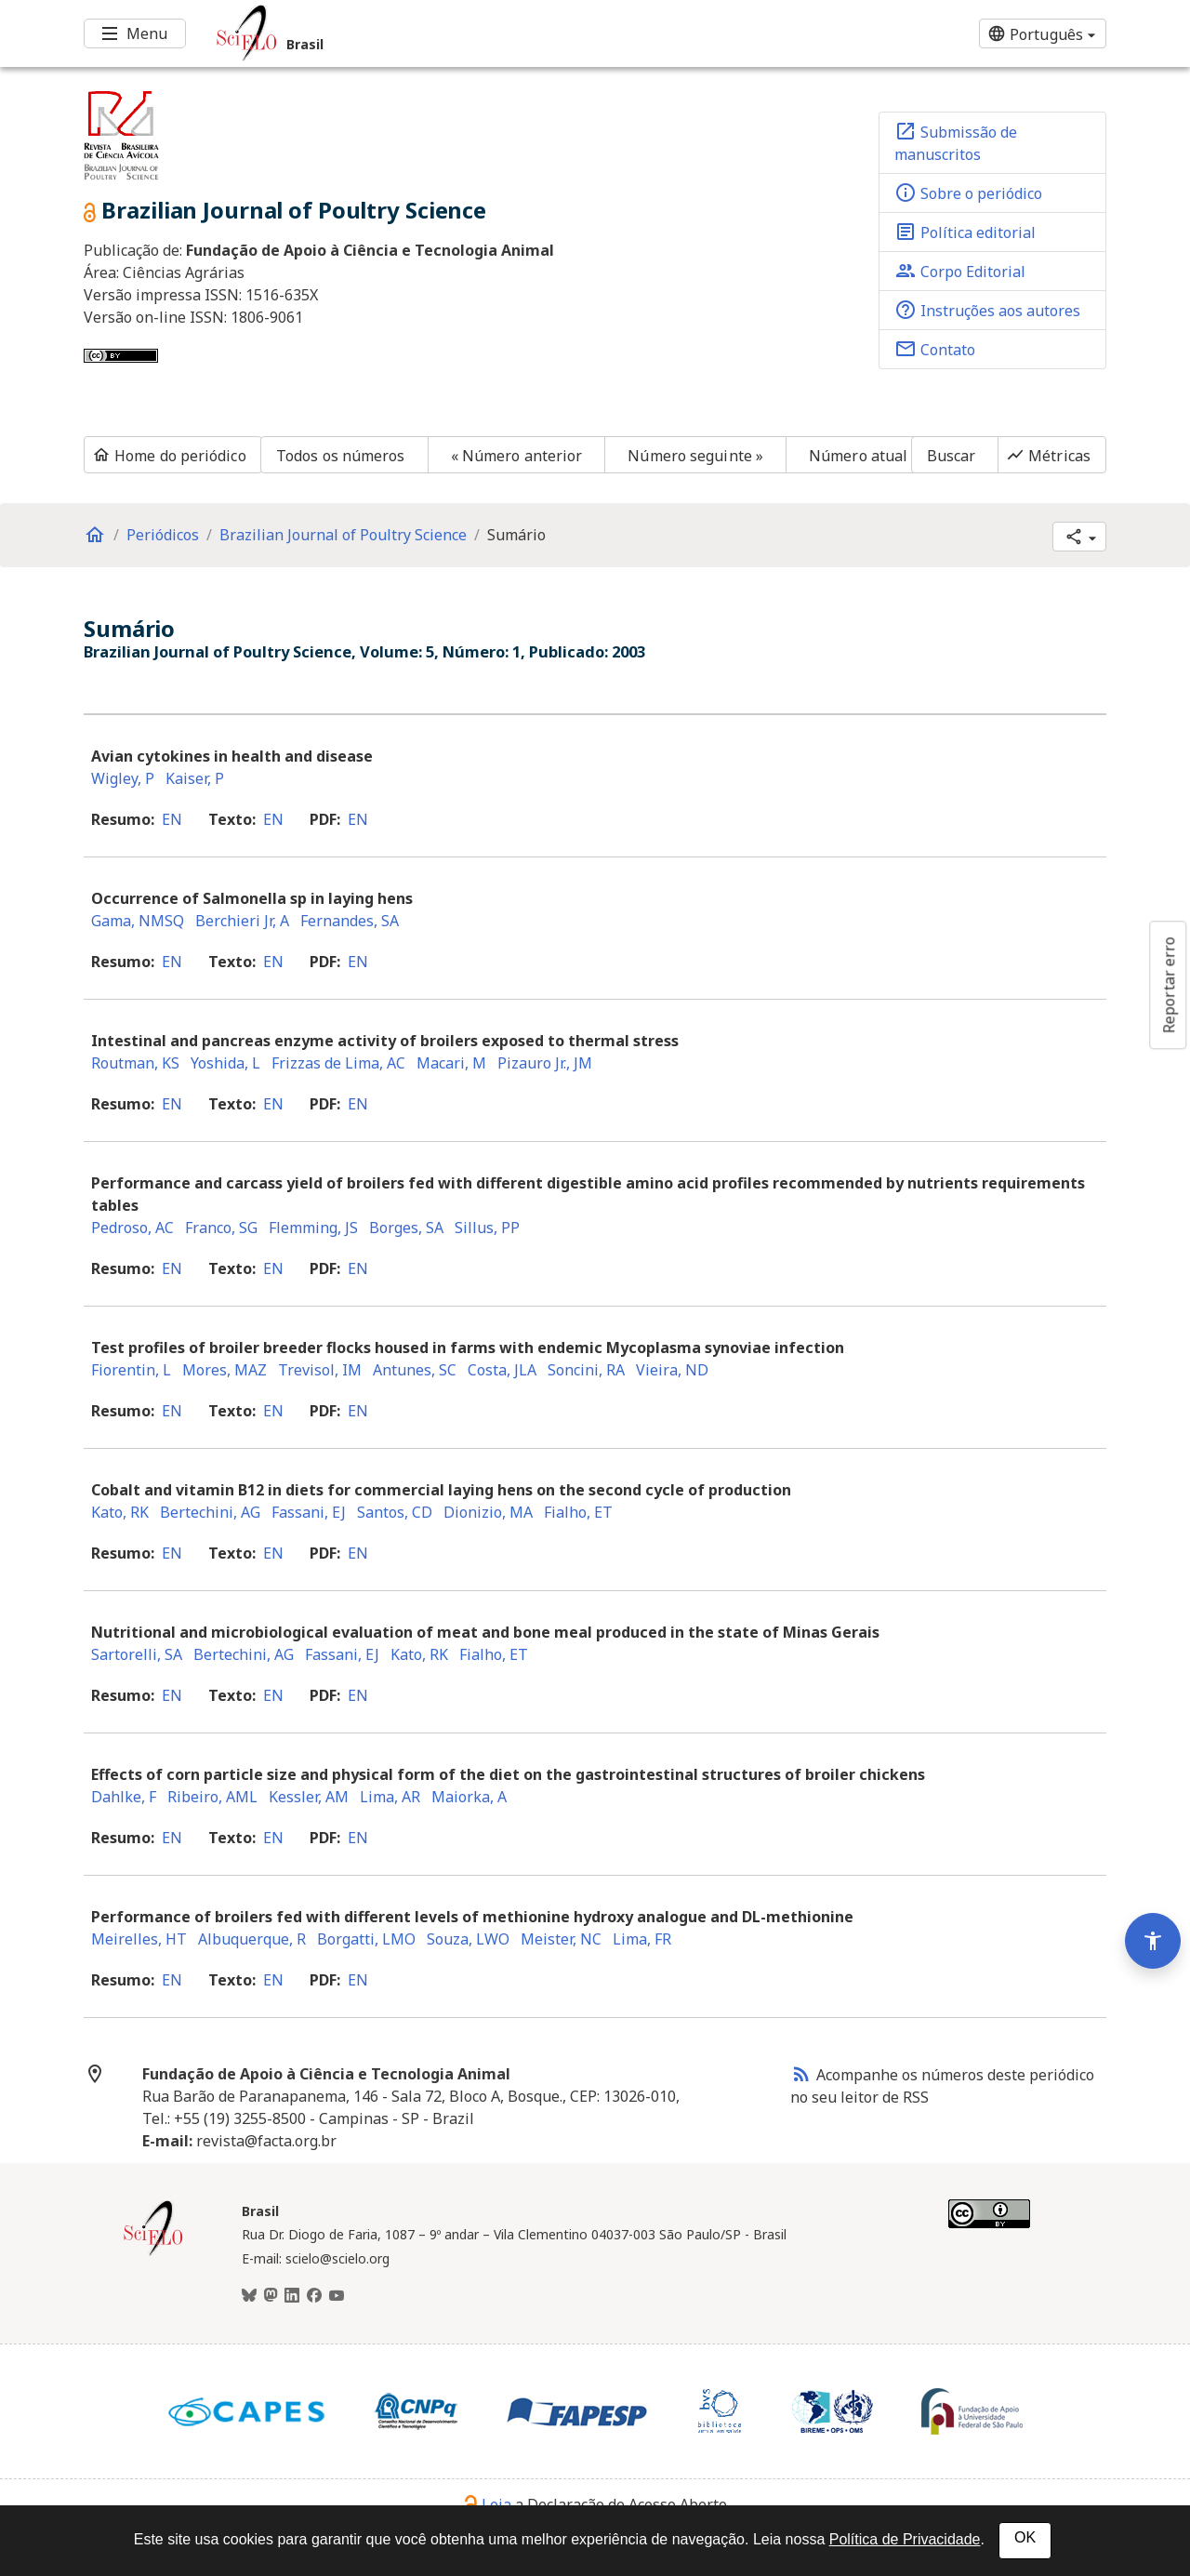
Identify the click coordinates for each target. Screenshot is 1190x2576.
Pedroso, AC (132, 1227)
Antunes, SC (414, 1370)
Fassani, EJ (308, 1512)
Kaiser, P (194, 778)
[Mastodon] (270, 2296)
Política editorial (965, 231)
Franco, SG (221, 1227)
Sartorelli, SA (136, 1654)
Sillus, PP (487, 1227)
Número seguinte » (695, 455)
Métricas (1048, 455)
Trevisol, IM (320, 1370)
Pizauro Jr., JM (544, 1063)
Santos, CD (394, 1512)
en (172, 819)
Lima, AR (390, 1796)
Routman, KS (135, 1063)
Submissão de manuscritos (955, 142)
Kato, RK (120, 1512)
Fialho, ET (578, 1512)
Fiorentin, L (131, 1370)
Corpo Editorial (959, 270)
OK (1025, 2537)
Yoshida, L (225, 1063)
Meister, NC (561, 1939)
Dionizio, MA (488, 1512)
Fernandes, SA (349, 920)
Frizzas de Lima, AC (338, 1063)
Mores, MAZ (224, 1370)
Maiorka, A (469, 1796)
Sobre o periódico (968, 192)
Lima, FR (642, 1939)
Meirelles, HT (139, 1939)
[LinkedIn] (291, 2296)
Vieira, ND (672, 1370)
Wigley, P (122, 778)
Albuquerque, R (252, 1939)
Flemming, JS (313, 1227)
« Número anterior (517, 455)
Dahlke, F (123, 1796)
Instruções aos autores (987, 310)
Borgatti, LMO (366, 1939)
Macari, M (451, 1063)
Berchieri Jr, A (242, 920)
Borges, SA (406, 1227)
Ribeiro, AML (212, 1796)
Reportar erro (1168, 984)
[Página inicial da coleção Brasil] (153, 2253)
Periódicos (162, 534)
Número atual (858, 455)
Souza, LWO (468, 1939)
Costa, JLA (502, 1370)
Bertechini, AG (210, 1512)
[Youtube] (336, 2296)
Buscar (951, 455)
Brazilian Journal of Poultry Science (343, 534)
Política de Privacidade (905, 2539)
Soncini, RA (586, 1370)
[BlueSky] (249, 2296)
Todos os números (340, 455)
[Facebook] (314, 2296)
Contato (934, 349)
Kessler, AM (309, 1796)
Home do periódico (169, 455)
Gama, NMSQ (137, 920)
